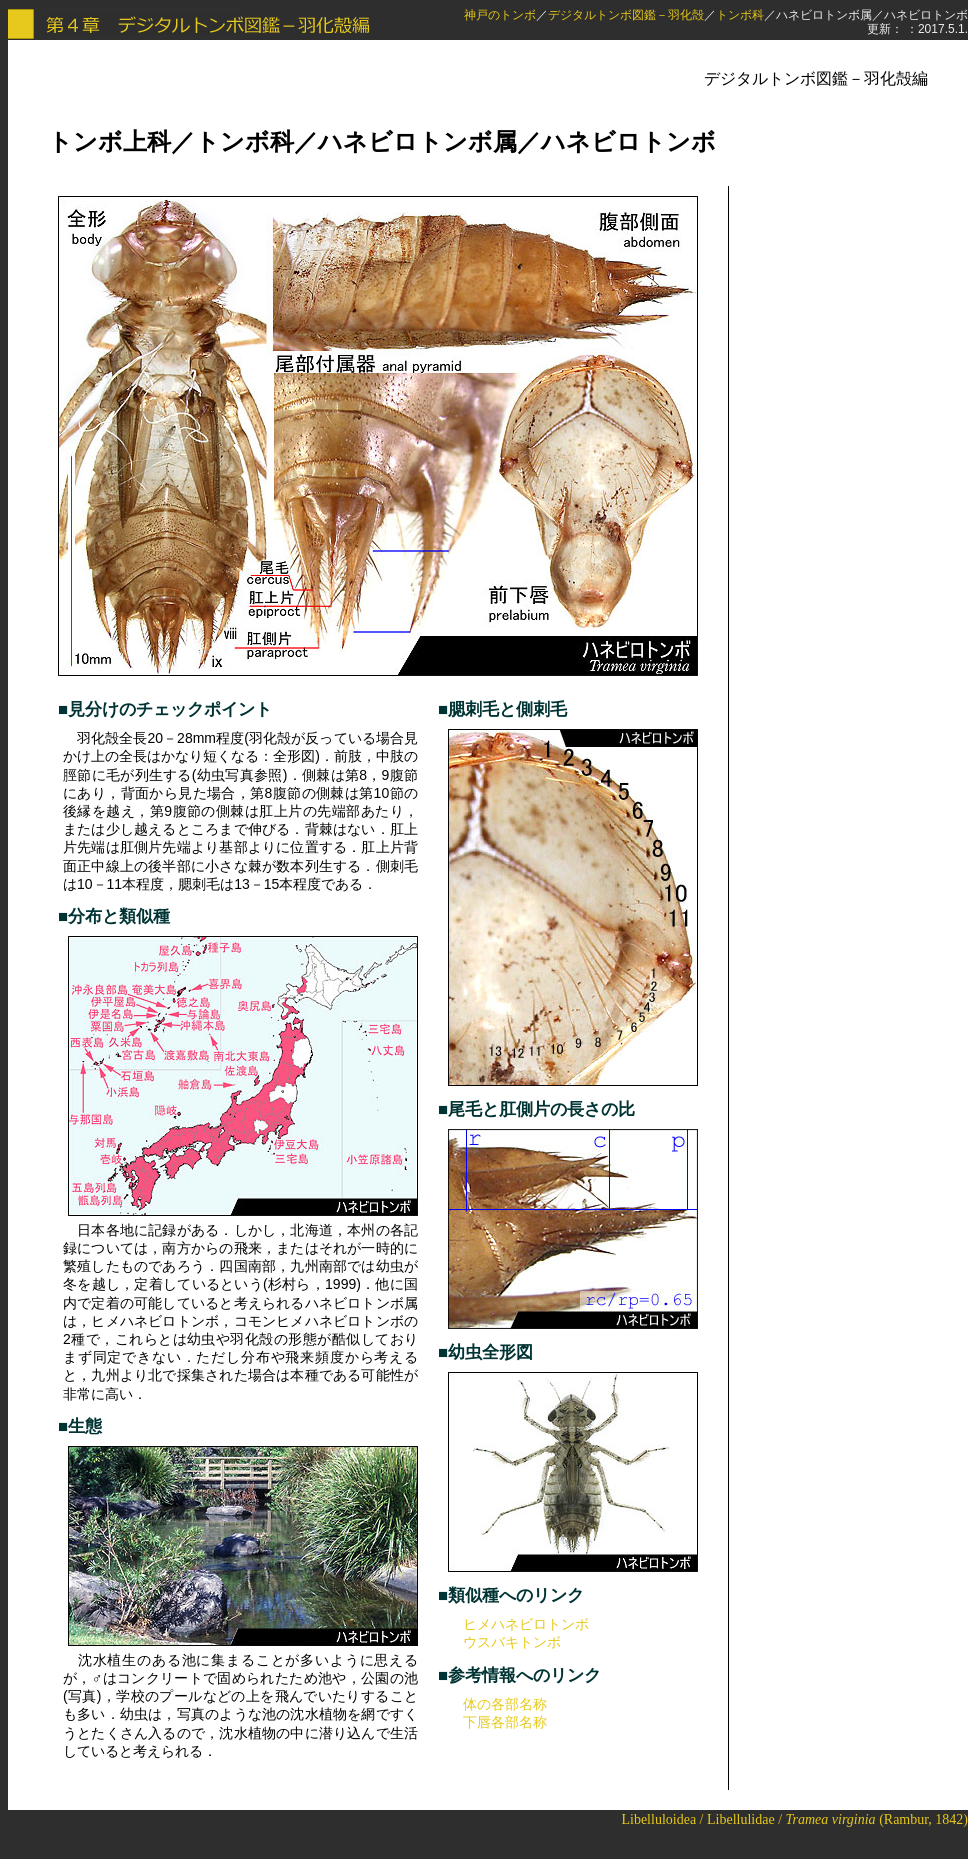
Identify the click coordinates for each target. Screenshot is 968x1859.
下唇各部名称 (505, 1722)
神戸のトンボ (500, 15)
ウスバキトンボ (512, 1642)
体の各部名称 (505, 1704)
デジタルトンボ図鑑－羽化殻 (626, 15)
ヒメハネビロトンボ (526, 1624)
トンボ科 (740, 15)
